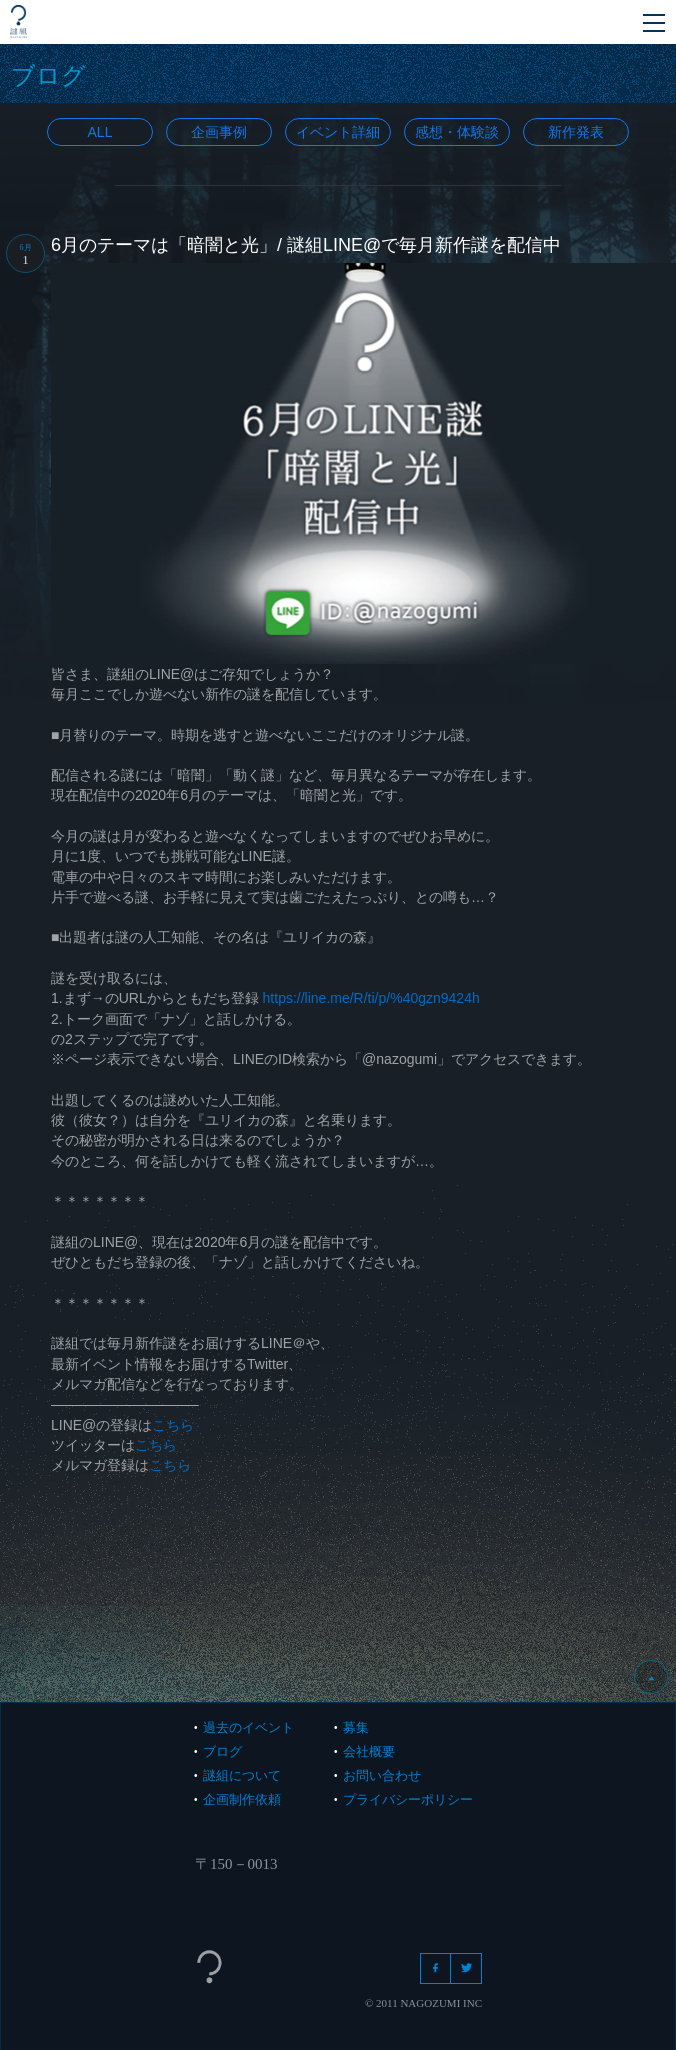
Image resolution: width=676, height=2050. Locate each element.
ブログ (222, 1751)
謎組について (242, 1775)
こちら (173, 1425)
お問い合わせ (382, 1775)
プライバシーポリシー (408, 1799)
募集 (356, 1727)
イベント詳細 (338, 132)
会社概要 (369, 1751)
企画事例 (219, 132)
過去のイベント (248, 1727)
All (100, 132)
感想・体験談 (457, 132)
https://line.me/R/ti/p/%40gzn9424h (371, 998)
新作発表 (576, 132)
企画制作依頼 (242, 1799)
